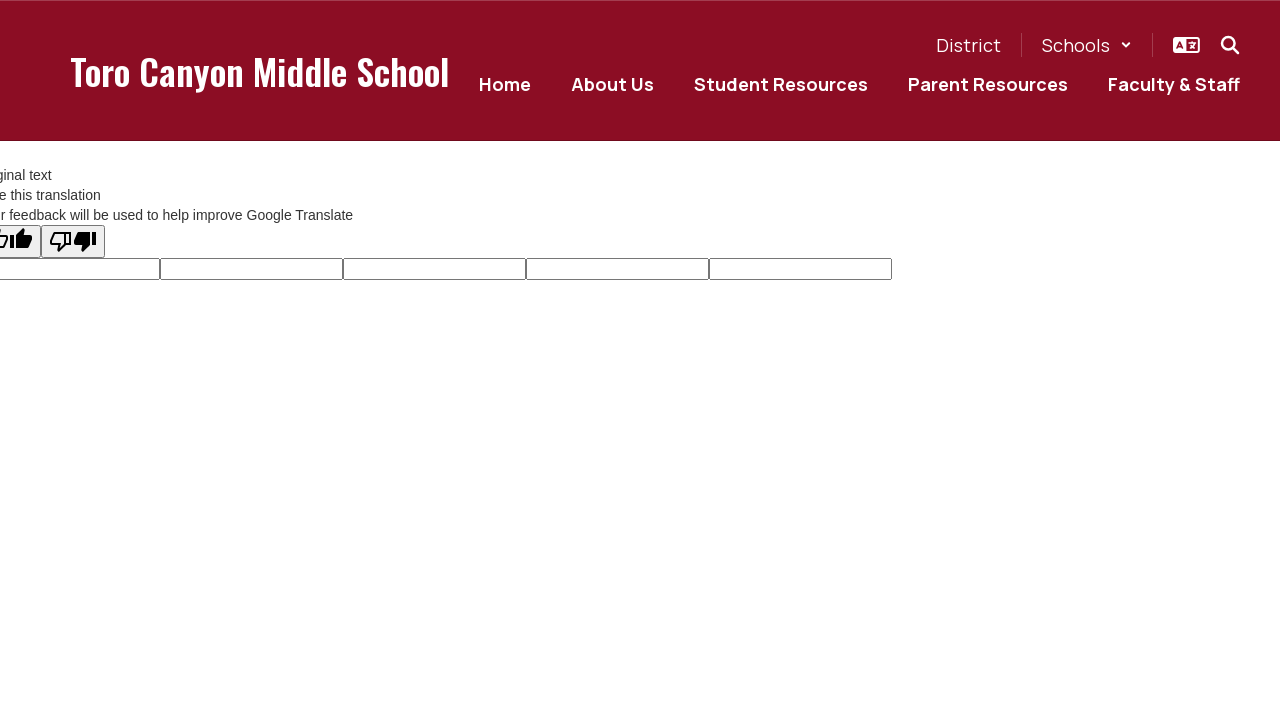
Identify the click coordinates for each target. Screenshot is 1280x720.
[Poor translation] (73, 241)
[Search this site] (1230, 45)
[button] (1087, 45)
